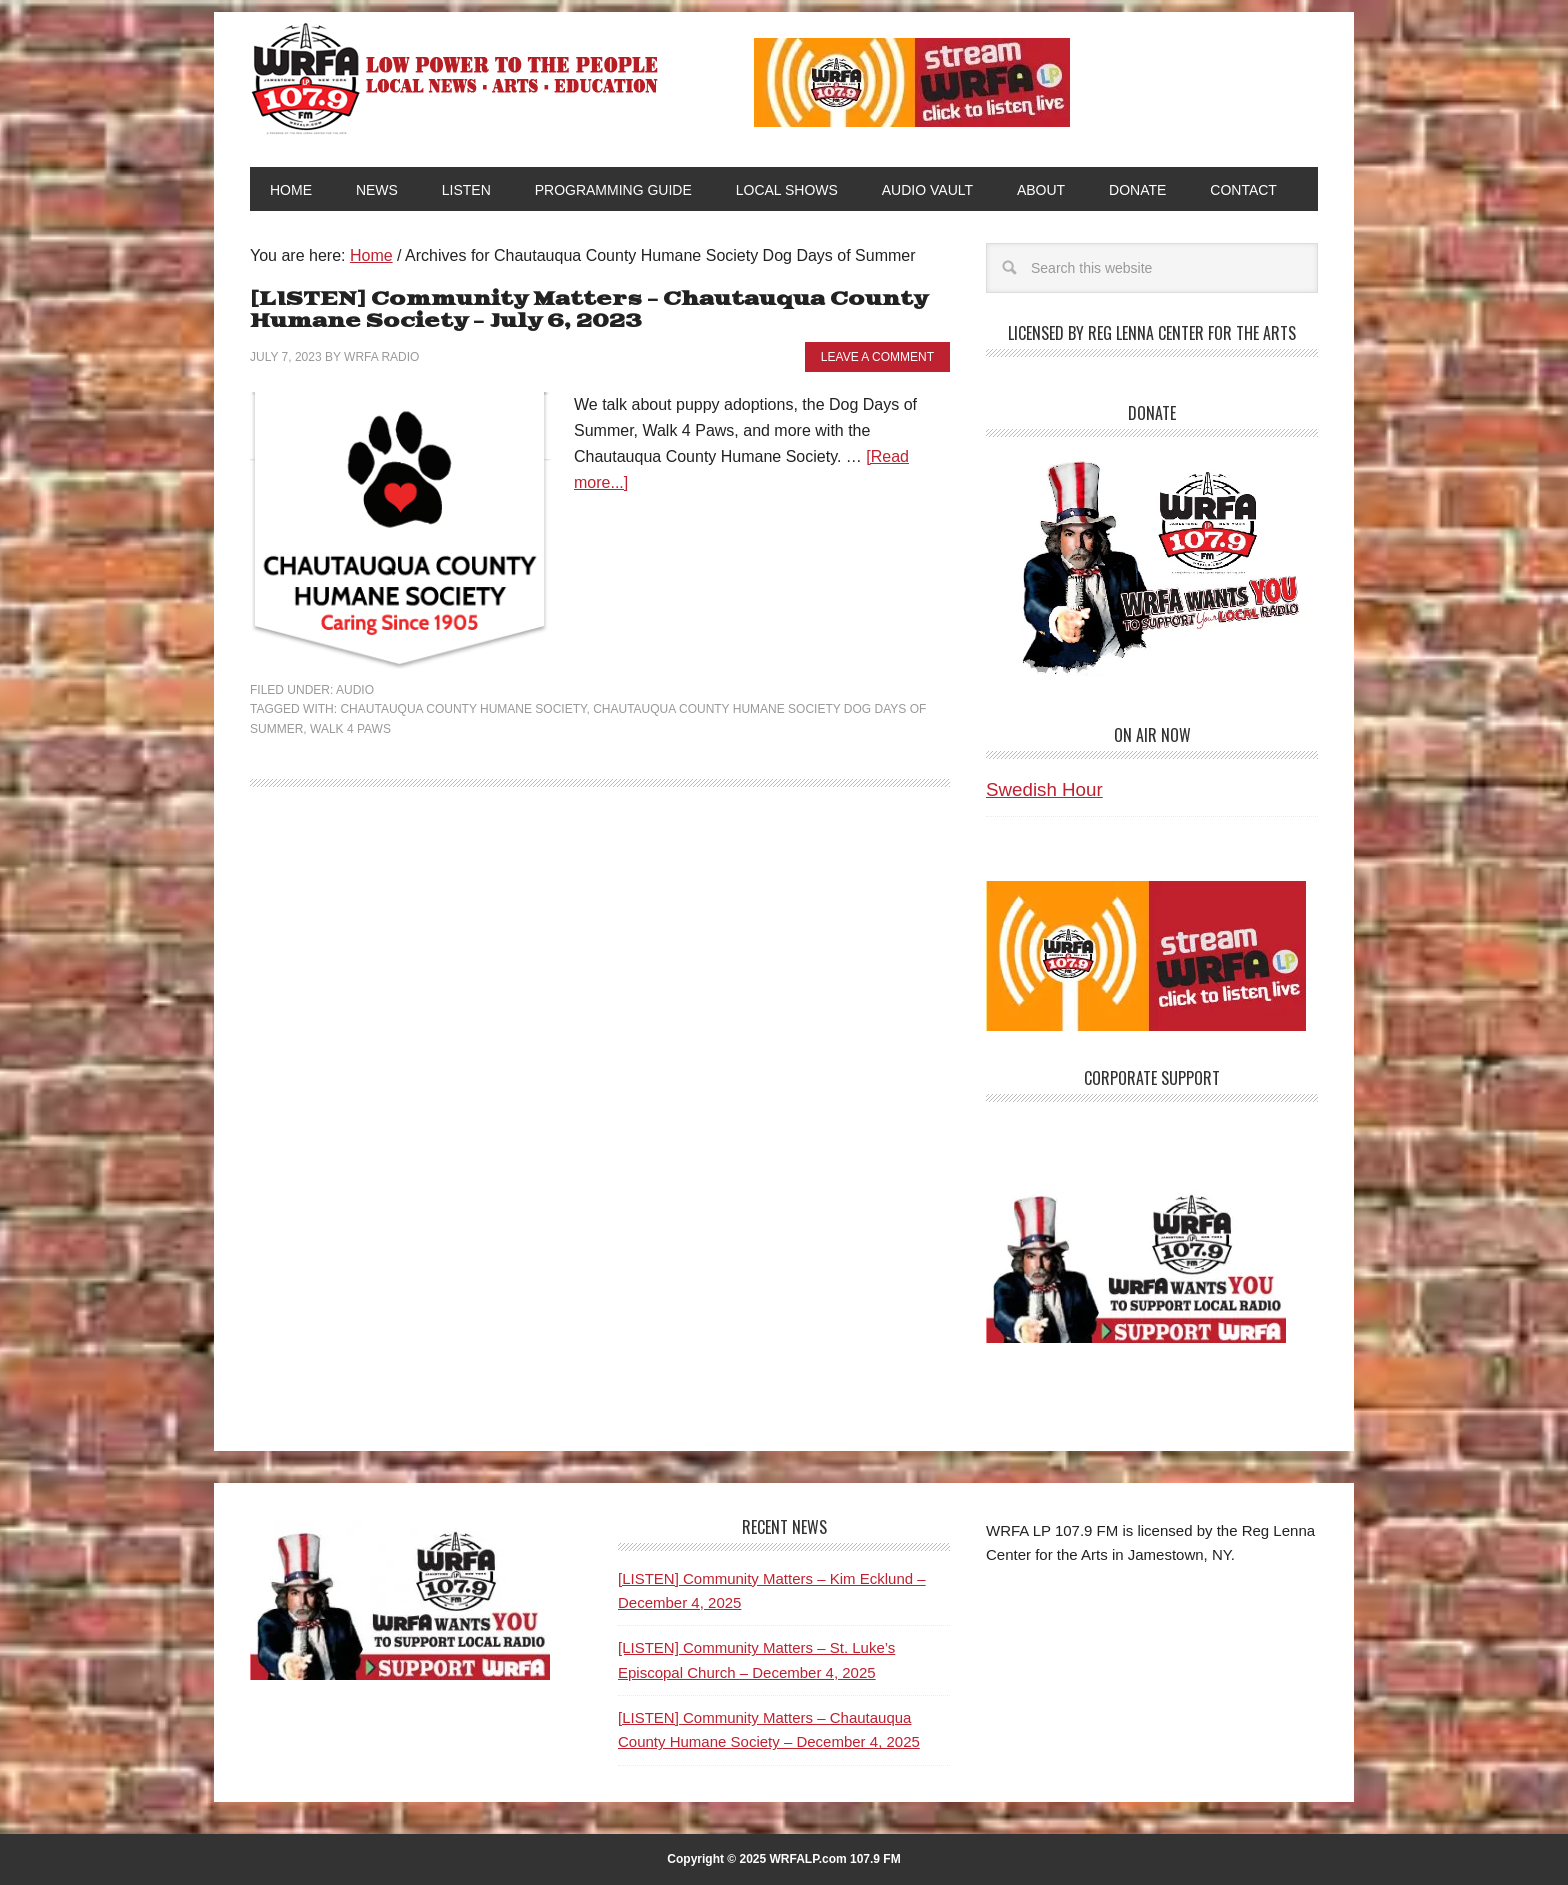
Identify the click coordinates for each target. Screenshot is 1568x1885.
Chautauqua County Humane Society (463, 709)
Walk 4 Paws (350, 729)
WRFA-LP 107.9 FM (456, 78)
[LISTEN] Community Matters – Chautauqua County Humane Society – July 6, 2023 (589, 310)
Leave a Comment (877, 357)
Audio (355, 690)
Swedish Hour (1044, 789)
